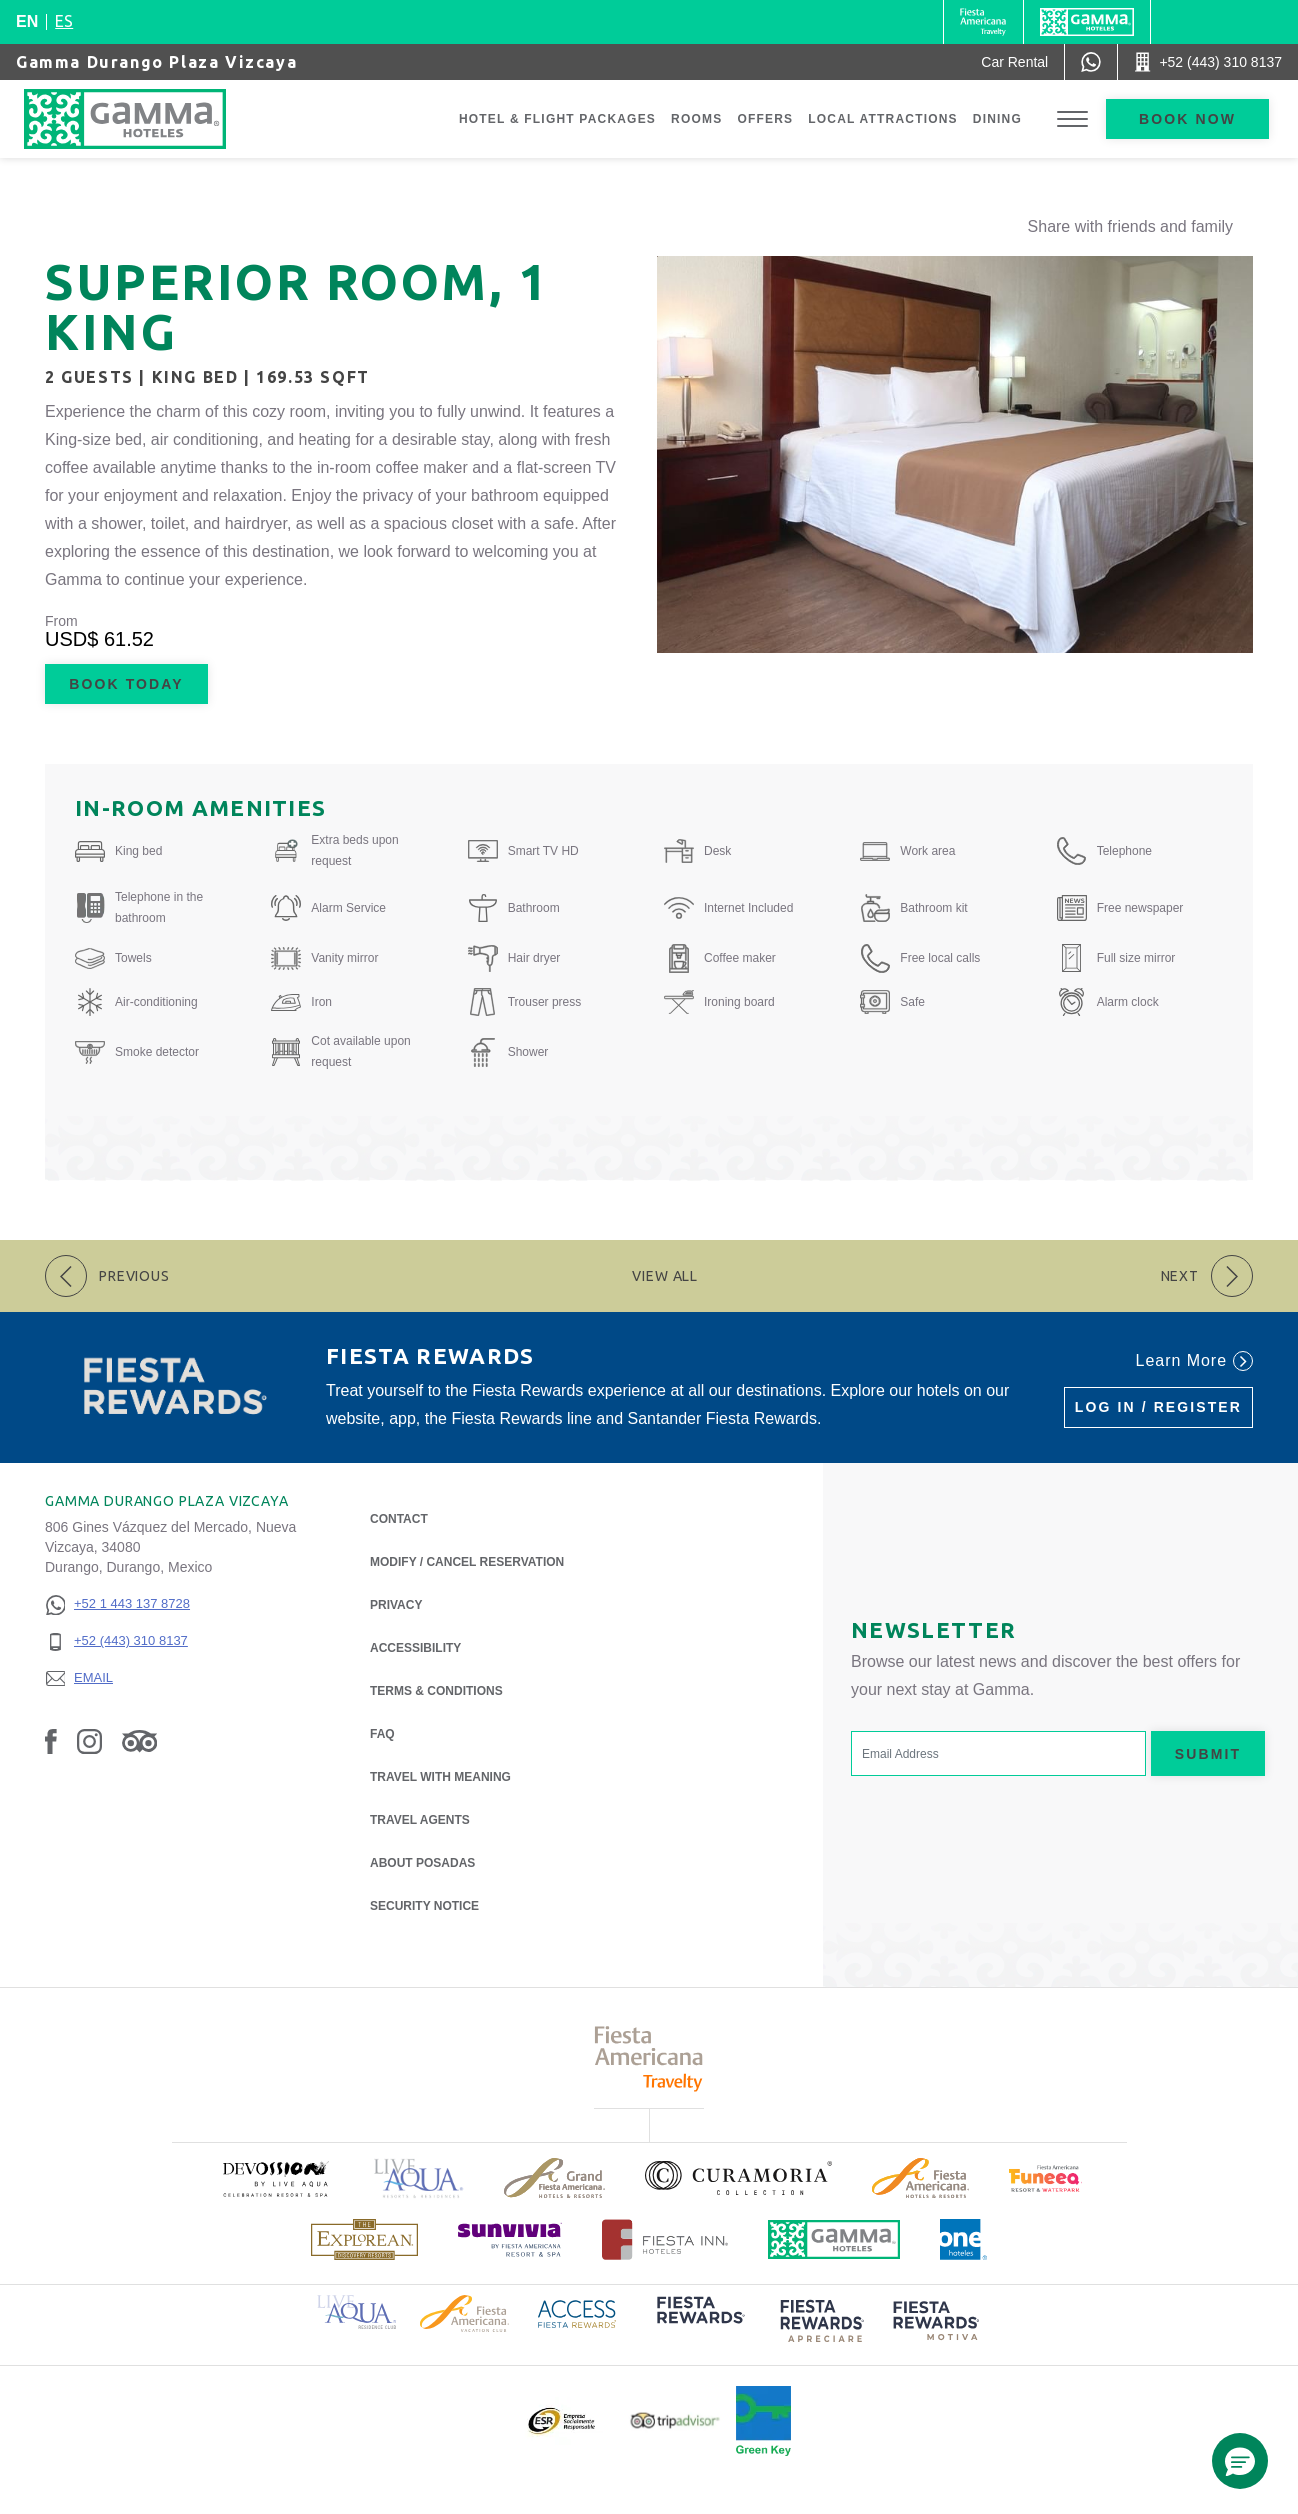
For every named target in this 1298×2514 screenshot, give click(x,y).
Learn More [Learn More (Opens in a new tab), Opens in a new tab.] (1194, 1361)
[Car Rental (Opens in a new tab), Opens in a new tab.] (1014, 62)
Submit (1208, 1754)
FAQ (382, 1734)
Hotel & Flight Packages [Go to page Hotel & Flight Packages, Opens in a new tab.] (557, 119)
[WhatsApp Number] (1091, 62)
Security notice (424, 1906)
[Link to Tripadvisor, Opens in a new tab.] (139, 1741)
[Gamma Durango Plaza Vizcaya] (145, 119)
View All (665, 1276)
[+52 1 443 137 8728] (117, 1604)
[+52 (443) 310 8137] (117, 1641)
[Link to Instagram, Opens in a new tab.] (89, 1741)
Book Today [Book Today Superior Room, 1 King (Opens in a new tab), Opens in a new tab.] (126, 684)
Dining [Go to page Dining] (997, 119)
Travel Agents (420, 1820)
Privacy (396, 1603)
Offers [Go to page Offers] (765, 119)
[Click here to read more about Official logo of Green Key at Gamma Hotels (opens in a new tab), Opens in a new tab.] (763, 2421)
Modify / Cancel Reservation (467, 1562)
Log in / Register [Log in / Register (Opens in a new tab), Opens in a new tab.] (1158, 1407)
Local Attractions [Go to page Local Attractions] (883, 119)
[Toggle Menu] (1072, 119)
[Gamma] (1087, 22)
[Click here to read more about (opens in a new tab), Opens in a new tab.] (275, 2178)
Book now (1187, 119)
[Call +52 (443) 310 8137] (1208, 62)
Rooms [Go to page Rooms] (696, 119)
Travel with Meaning (440, 1777)
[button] (1240, 2461)
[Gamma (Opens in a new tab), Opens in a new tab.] (983, 22)
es (64, 21)
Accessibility (415, 1648)
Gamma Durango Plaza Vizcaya (156, 62)
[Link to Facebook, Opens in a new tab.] (51, 1741)
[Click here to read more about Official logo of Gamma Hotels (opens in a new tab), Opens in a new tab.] (834, 2239)
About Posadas (422, 1861)
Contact (399, 1519)
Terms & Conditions (436, 1691)
